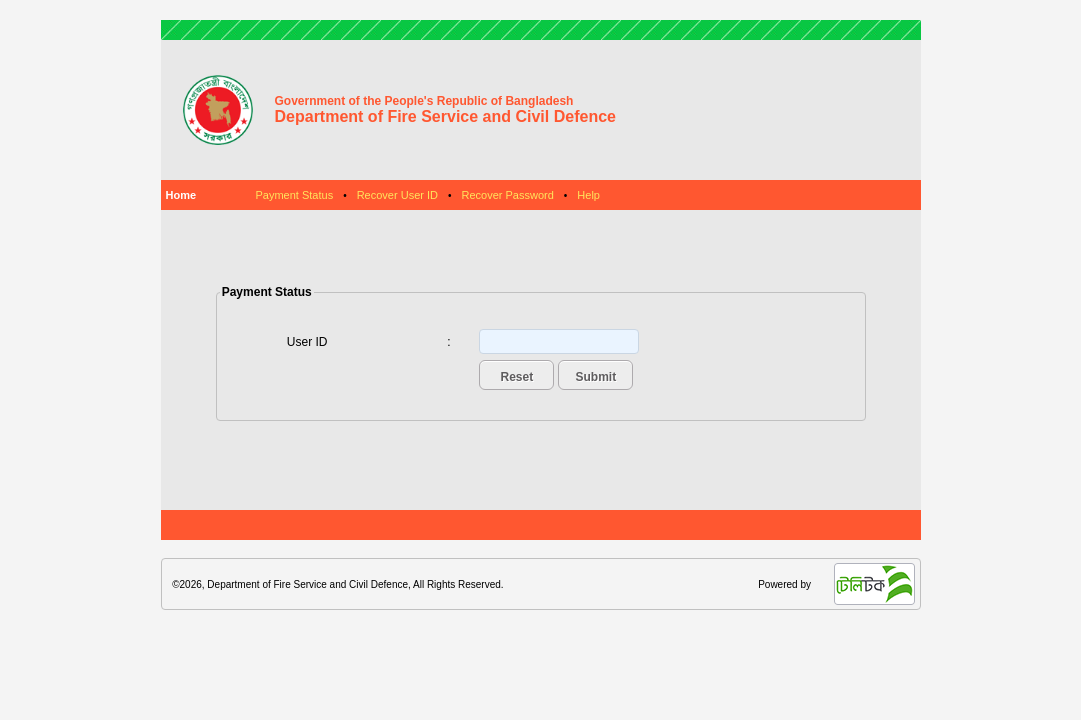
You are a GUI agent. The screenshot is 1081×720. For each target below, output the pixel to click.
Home (181, 195)
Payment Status (295, 195)
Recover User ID (397, 195)
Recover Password (507, 195)
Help (588, 195)
